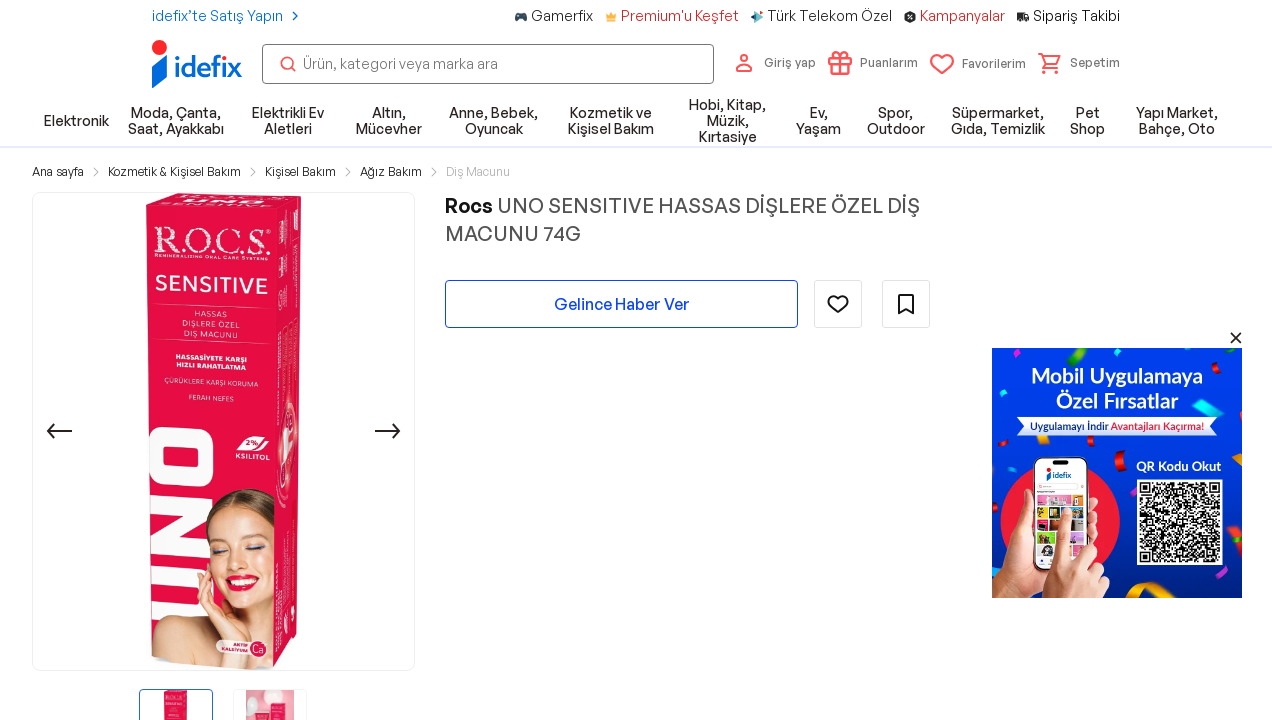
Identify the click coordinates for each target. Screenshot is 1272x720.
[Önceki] (59, 431)
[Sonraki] (388, 431)
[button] (1079, 63)
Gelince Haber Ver (622, 304)
